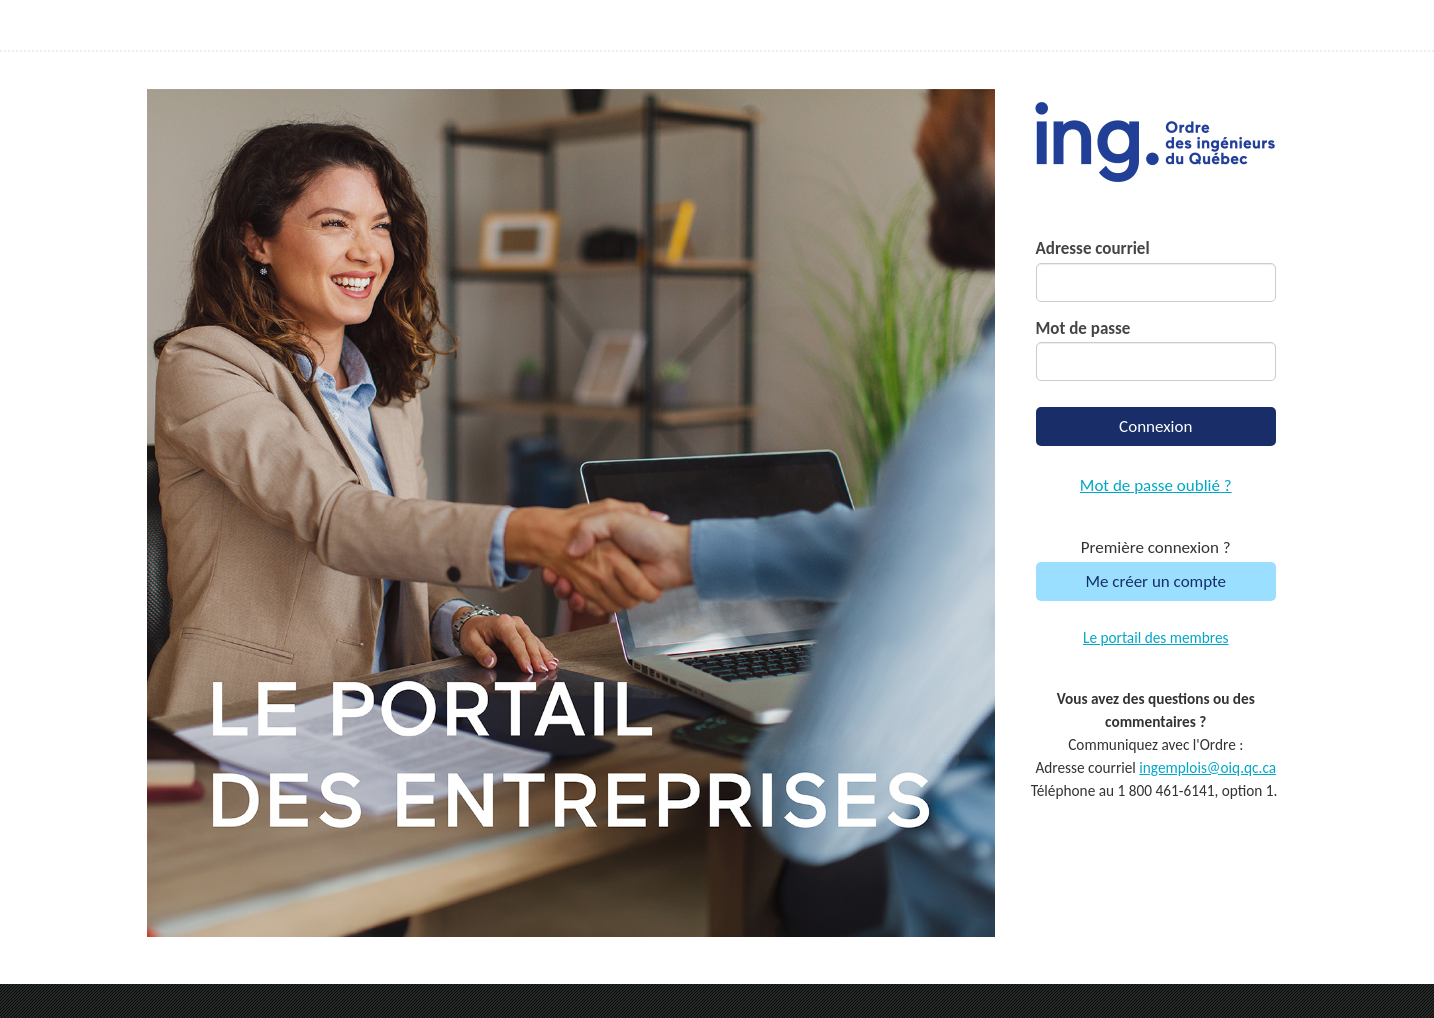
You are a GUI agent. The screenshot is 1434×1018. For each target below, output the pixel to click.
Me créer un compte (1155, 581)
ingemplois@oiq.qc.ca (1207, 767)
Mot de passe (1083, 328)
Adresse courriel (1093, 248)
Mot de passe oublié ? (1156, 485)
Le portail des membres (1156, 637)
